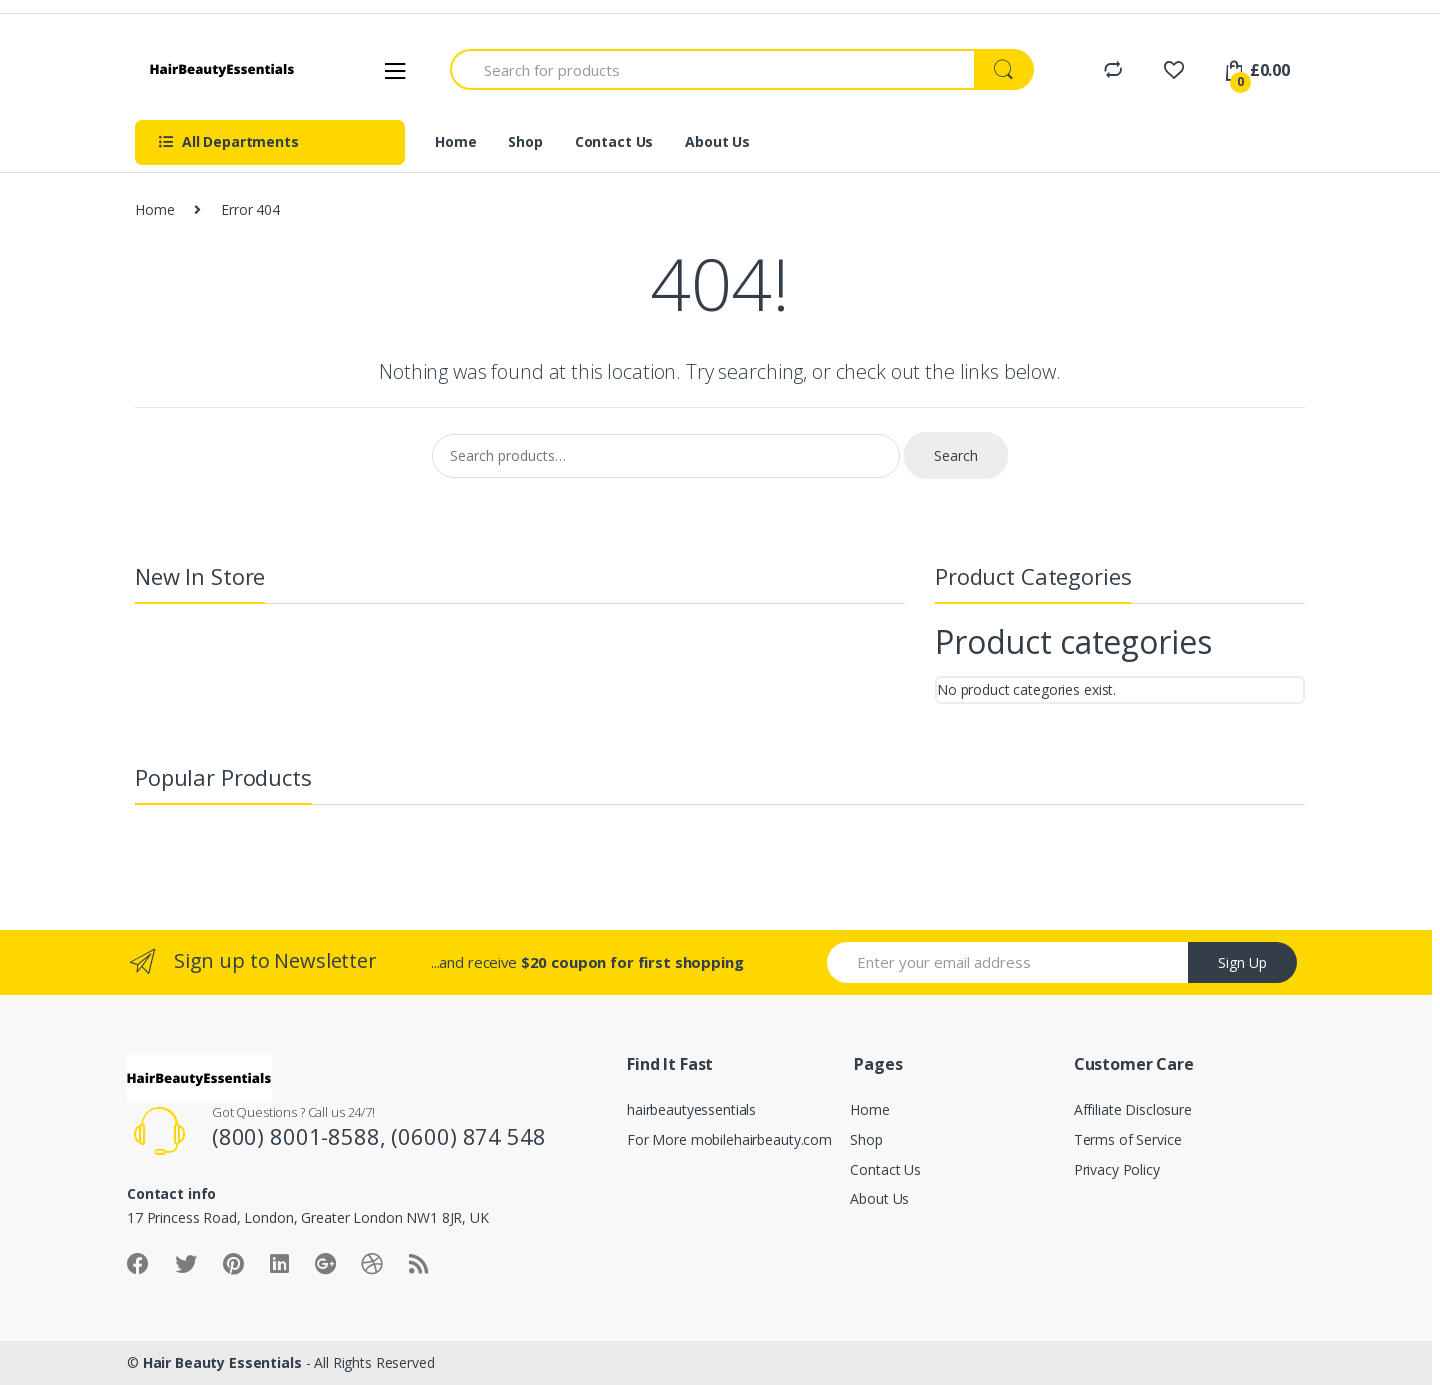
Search (956, 455)
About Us (717, 141)
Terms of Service (1128, 1139)
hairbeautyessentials (691, 1109)
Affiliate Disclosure (1133, 1109)
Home (455, 141)
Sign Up (1242, 962)
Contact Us (614, 141)
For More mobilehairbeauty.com (729, 1139)
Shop (525, 141)
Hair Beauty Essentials (222, 1362)
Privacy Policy (1117, 1169)
